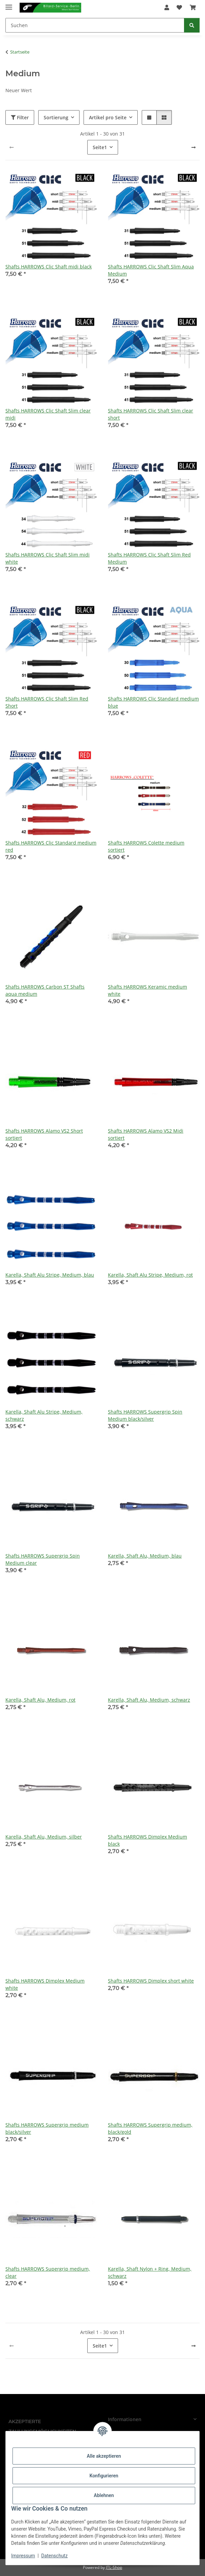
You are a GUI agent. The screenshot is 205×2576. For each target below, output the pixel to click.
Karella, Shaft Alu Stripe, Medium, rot (150, 1275)
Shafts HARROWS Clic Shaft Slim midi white (47, 558)
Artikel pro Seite (108, 117)
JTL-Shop (114, 2567)
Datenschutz (54, 2555)
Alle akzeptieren (104, 2456)
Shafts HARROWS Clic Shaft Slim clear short (150, 414)
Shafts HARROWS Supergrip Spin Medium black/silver (145, 1415)
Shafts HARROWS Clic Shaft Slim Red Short (46, 702)
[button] (167, 7)
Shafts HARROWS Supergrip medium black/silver (47, 2128)
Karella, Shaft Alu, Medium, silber (43, 1836)
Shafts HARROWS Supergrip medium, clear (47, 2272)
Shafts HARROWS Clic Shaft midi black (48, 266)
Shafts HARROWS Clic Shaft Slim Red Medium (149, 558)
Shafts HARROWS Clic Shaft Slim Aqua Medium (151, 270)
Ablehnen (104, 2495)
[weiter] (193, 147)
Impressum (23, 2555)
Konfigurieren (103, 2475)
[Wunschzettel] (179, 7)
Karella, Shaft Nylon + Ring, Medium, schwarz (149, 2272)
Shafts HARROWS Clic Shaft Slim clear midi (48, 414)
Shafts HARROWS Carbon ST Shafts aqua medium (45, 990)
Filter (20, 117)
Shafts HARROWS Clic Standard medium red (50, 846)
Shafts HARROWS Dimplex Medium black (147, 1840)
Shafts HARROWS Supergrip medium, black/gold (150, 2128)
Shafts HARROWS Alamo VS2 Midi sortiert (145, 1134)
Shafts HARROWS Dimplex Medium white (45, 1984)
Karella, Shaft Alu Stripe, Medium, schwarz (44, 1415)
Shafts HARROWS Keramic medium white (147, 990)
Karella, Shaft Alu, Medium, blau (145, 1556)
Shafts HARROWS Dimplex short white (151, 1980)
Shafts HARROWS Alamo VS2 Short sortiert (44, 1134)
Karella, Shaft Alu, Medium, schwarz (149, 1700)
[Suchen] (94, 25)
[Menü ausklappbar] (8, 4)
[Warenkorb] (193, 7)
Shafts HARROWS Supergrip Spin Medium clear (42, 1559)
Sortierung (56, 117)
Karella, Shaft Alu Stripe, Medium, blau (49, 1275)
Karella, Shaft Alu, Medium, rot (40, 1700)
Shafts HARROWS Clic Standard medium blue (153, 702)
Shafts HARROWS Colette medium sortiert (146, 846)
